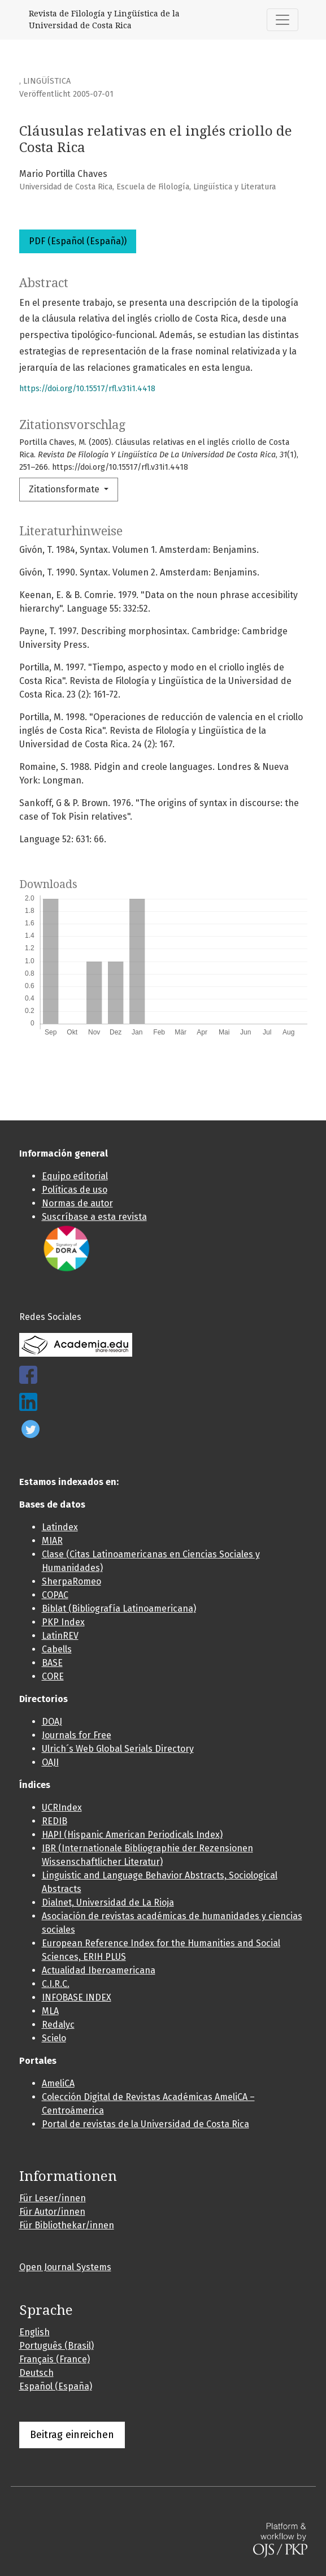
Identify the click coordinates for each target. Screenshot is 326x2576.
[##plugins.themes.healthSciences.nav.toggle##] (282, 19)
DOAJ (52, 1721)
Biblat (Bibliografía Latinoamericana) (119, 1608)
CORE (53, 1676)
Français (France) (54, 2359)
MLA (50, 2011)
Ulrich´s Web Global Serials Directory (118, 1748)
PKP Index (63, 1622)
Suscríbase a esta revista (94, 1216)
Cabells (57, 1649)
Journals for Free (76, 1735)
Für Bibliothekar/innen (66, 2225)
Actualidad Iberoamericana (98, 1970)
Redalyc (58, 2024)
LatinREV (60, 1635)
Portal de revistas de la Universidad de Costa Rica (145, 2124)
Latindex (60, 1527)
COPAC (55, 1595)
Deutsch (36, 2372)
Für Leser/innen (52, 2198)
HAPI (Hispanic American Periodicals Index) (132, 1834)
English (34, 2332)
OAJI (50, 1762)
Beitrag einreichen (72, 2434)
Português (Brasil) (56, 2345)
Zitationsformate (65, 489)
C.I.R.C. (55, 1983)
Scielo (54, 2038)
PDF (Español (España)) (78, 241)
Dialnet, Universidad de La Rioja (108, 1902)
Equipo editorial (75, 1176)
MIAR (52, 1540)
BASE (52, 1662)
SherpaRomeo (71, 1581)
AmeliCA (58, 2083)
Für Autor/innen (52, 2211)
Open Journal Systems (65, 2267)
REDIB (54, 1821)
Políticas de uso (74, 1189)
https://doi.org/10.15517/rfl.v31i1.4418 (87, 388)
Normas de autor (77, 1203)
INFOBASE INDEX (76, 1997)
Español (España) (55, 2386)
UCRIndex (62, 1807)
